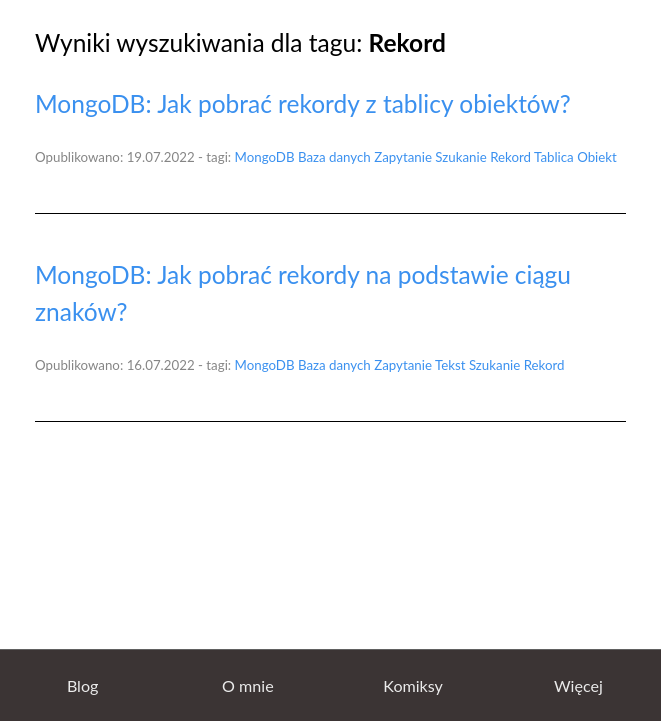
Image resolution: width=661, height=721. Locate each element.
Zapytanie (403, 157)
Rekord (510, 157)
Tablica (554, 157)
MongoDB (265, 157)
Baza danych (334, 157)
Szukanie (460, 157)
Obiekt (597, 157)
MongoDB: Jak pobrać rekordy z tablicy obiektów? (303, 103)
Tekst (450, 365)
